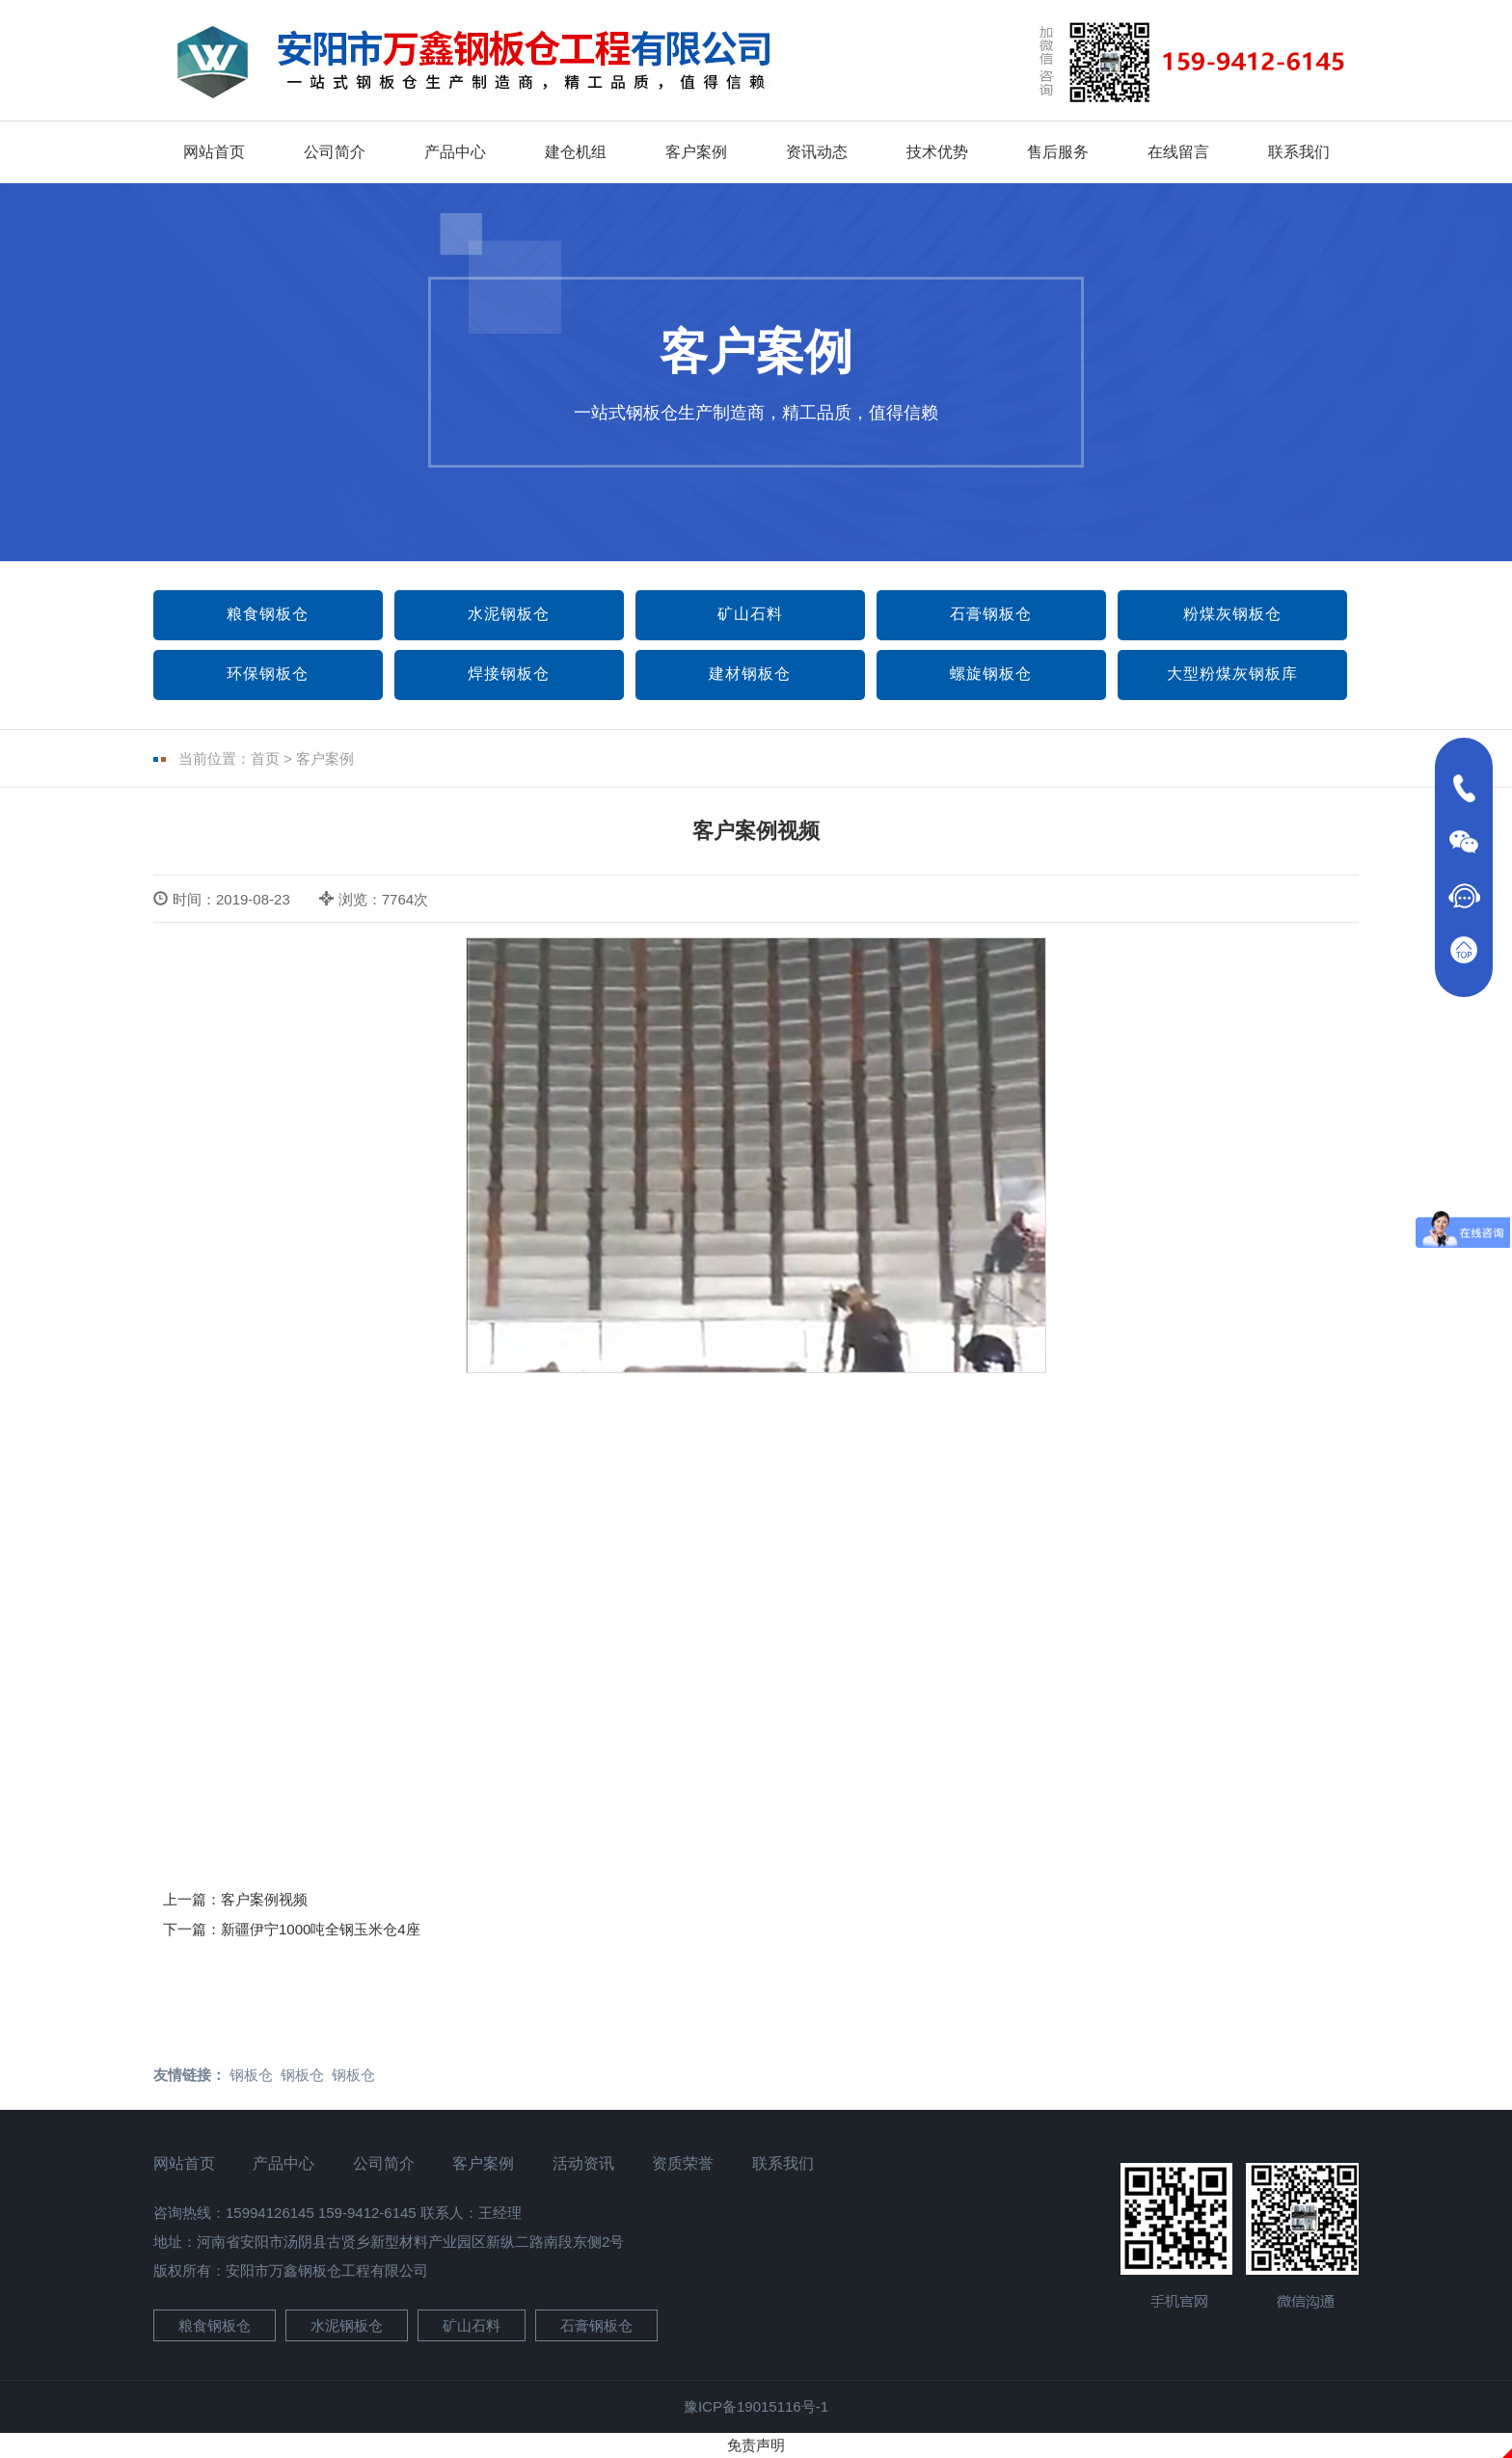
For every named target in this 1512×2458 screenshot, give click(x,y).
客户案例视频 (264, 1899)
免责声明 (756, 2445)
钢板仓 (251, 2074)
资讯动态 (817, 152)
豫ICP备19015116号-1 (756, 2406)
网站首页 (214, 152)
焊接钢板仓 (509, 673)
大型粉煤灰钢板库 (1232, 673)
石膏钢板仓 (991, 614)
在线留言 (1178, 152)
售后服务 (1058, 152)
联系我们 (1299, 152)
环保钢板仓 (268, 673)
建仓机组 (576, 152)
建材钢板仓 (750, 673)
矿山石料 (750, 614)
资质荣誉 (683, 2163)
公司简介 (334, 152)
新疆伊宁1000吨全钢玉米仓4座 (320, 1929)
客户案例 (696, 152)
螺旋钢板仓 (991, 673)
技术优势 (937, 152)
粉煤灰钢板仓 (1232, 614)
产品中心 (455, 152)
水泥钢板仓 (509, 614)
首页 (265, 758)
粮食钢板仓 (268, 614)
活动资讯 (583, 2163)
